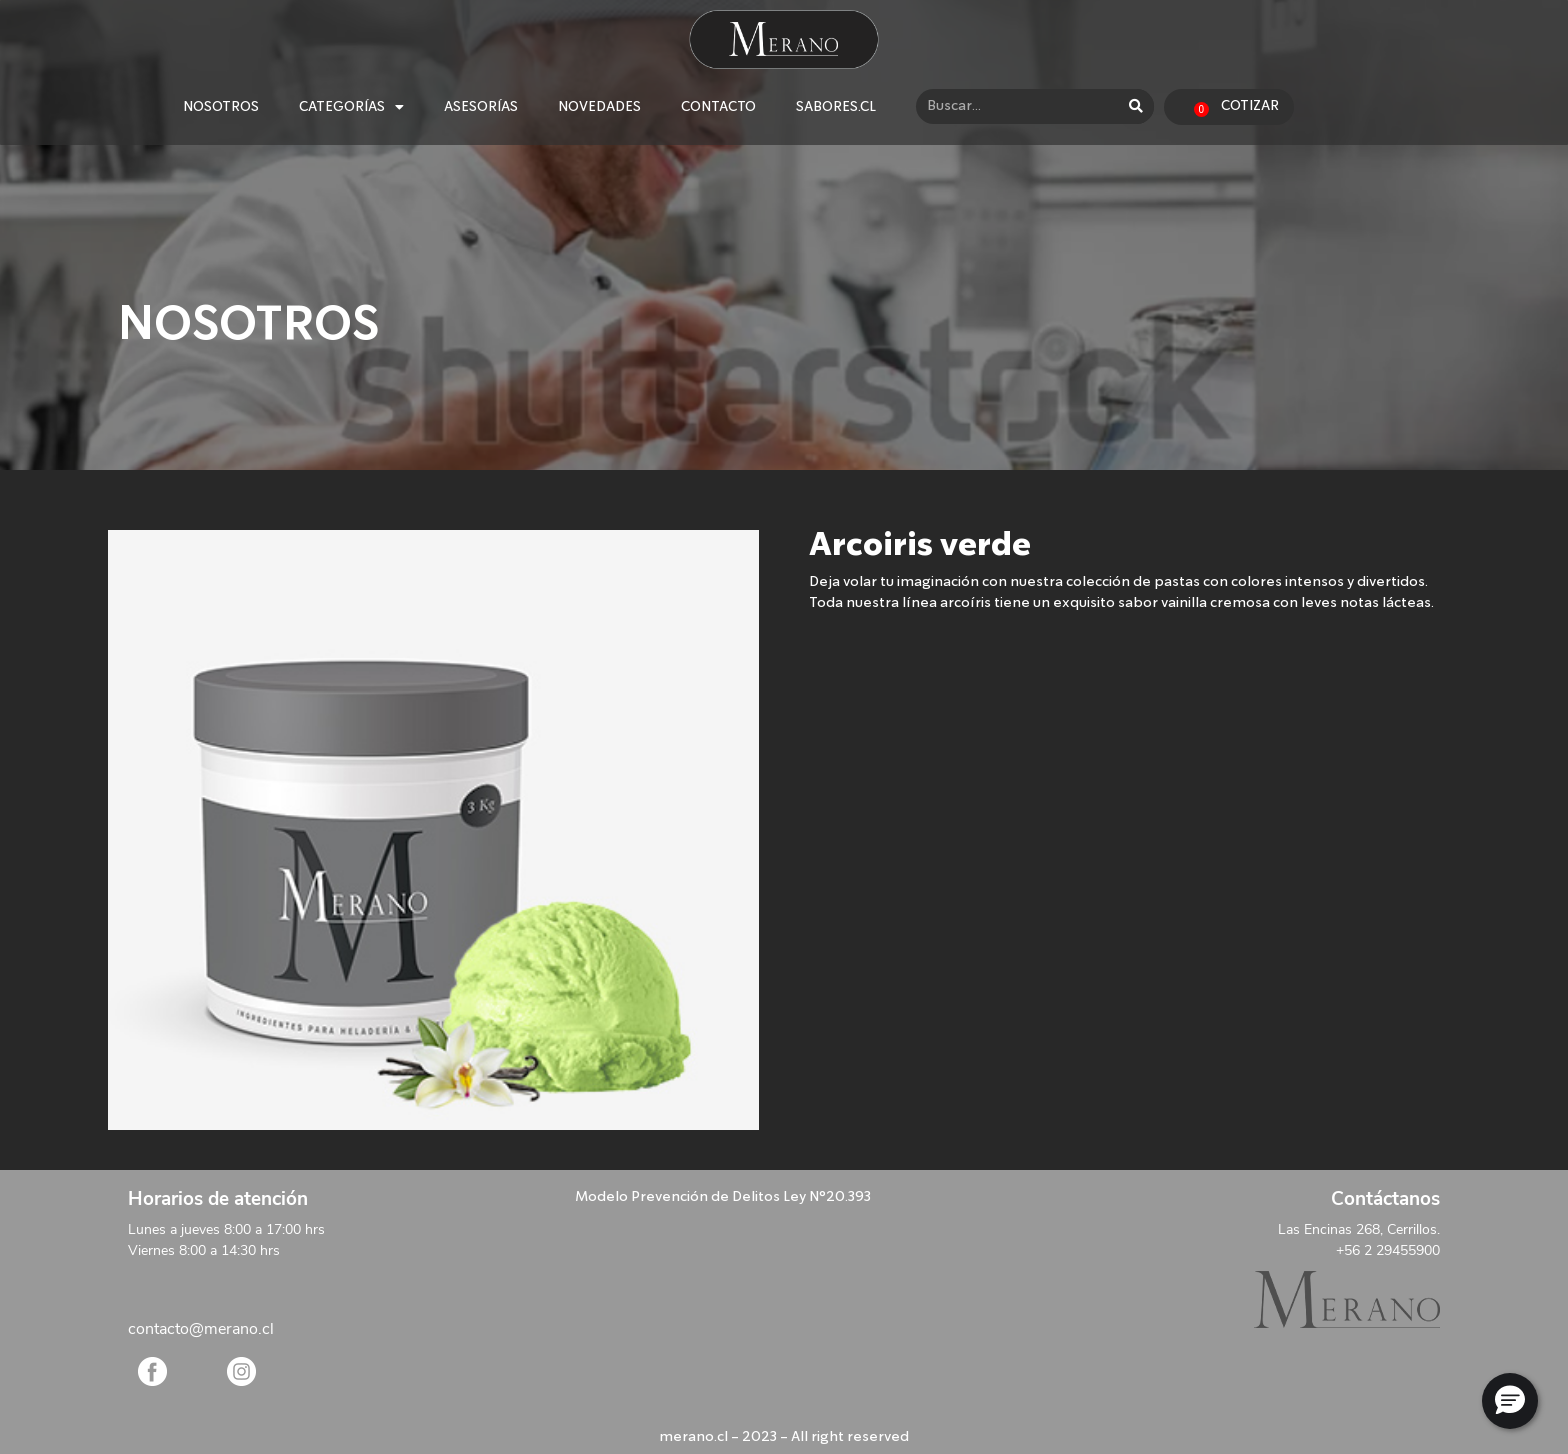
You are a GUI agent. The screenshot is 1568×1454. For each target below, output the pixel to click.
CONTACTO (718, 107)
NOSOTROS (221, 107)
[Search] (1136, 106)
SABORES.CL (836, 107)
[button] (1510, 1401)
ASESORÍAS (481, 107)
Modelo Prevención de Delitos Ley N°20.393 (723, 1197)
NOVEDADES (599, 107)
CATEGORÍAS (351, 107)
